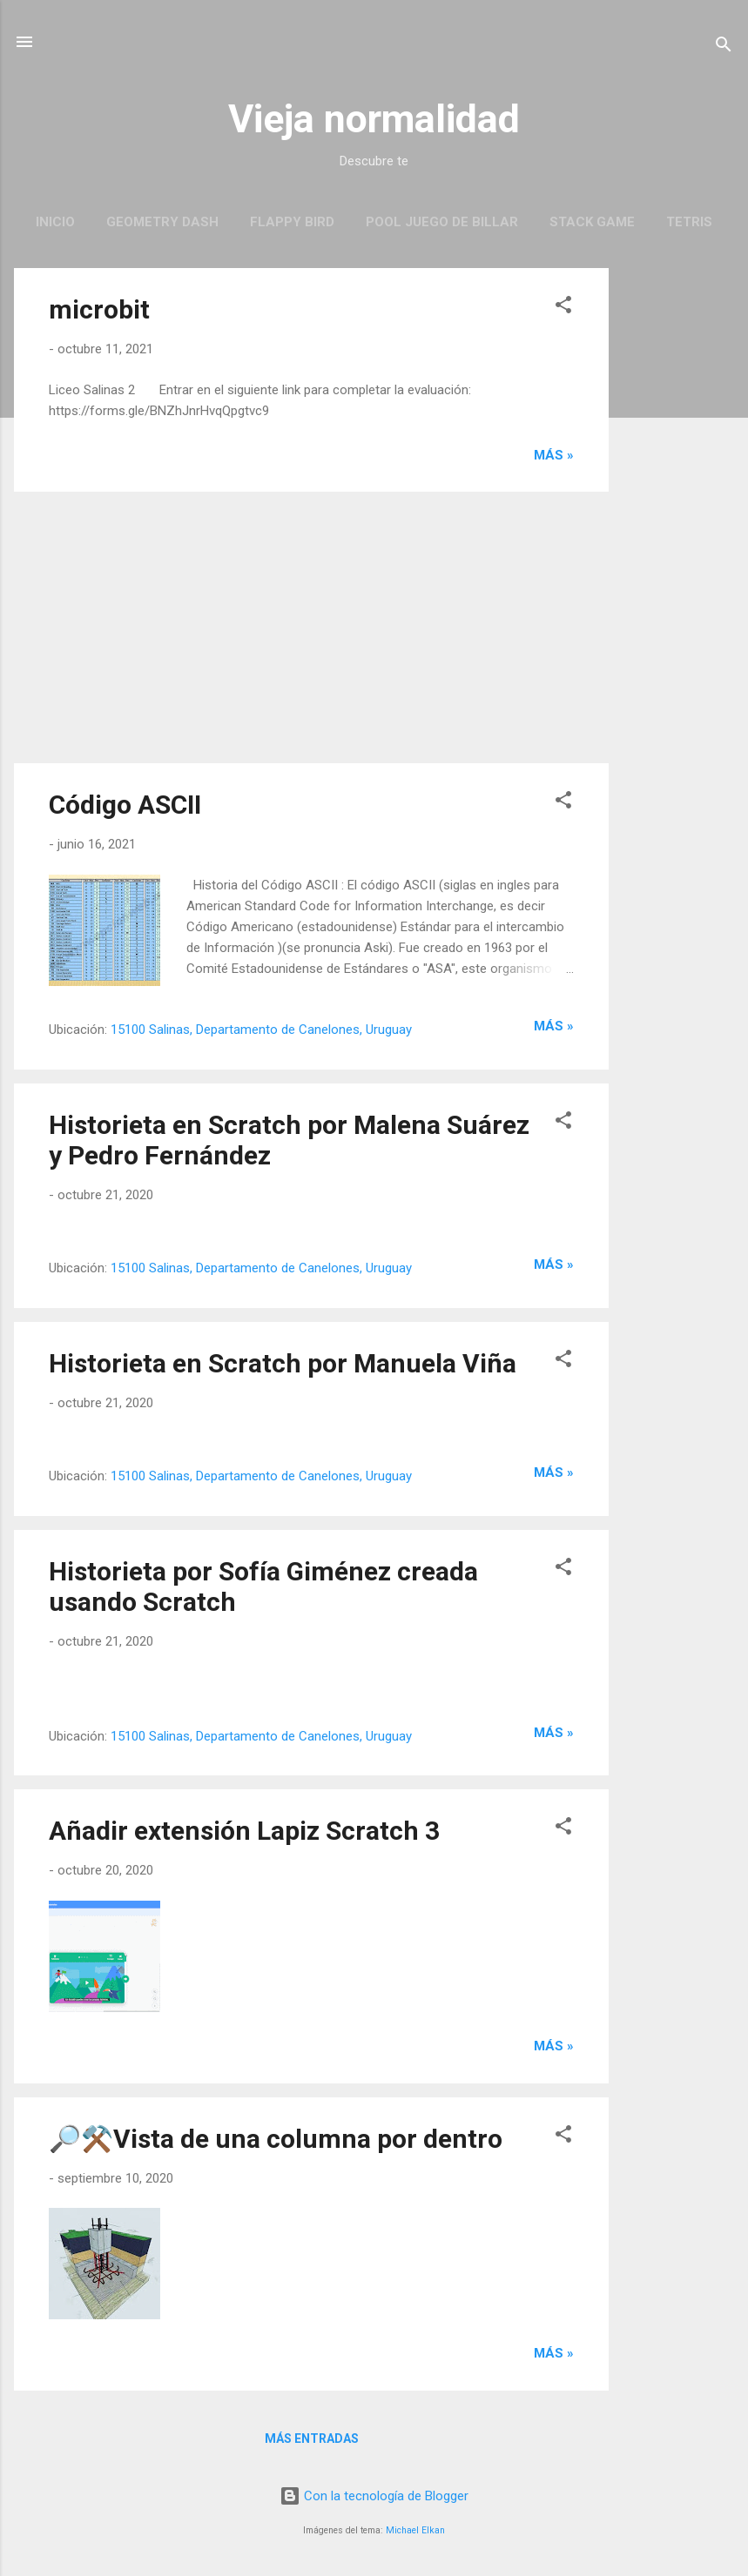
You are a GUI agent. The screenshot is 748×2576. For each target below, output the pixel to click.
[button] (563, 307)
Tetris (689, 222)
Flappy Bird (292, 222)
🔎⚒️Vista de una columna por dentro (275, 2138)
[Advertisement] (678, 529)
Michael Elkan (415, 2530)
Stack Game (592, 222)
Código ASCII (125, 804)
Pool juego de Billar (442, 222)
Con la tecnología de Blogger (374, 2496)
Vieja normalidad (374, 119)
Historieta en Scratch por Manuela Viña (282, 1363)
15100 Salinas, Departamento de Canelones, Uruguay (261, 1029)
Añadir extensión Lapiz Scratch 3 (244, 1830)
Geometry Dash (162, 222)
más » (554, 455)
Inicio (55, 222)
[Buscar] (723, 47)
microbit (99, 309)
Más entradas (312, 2438)
